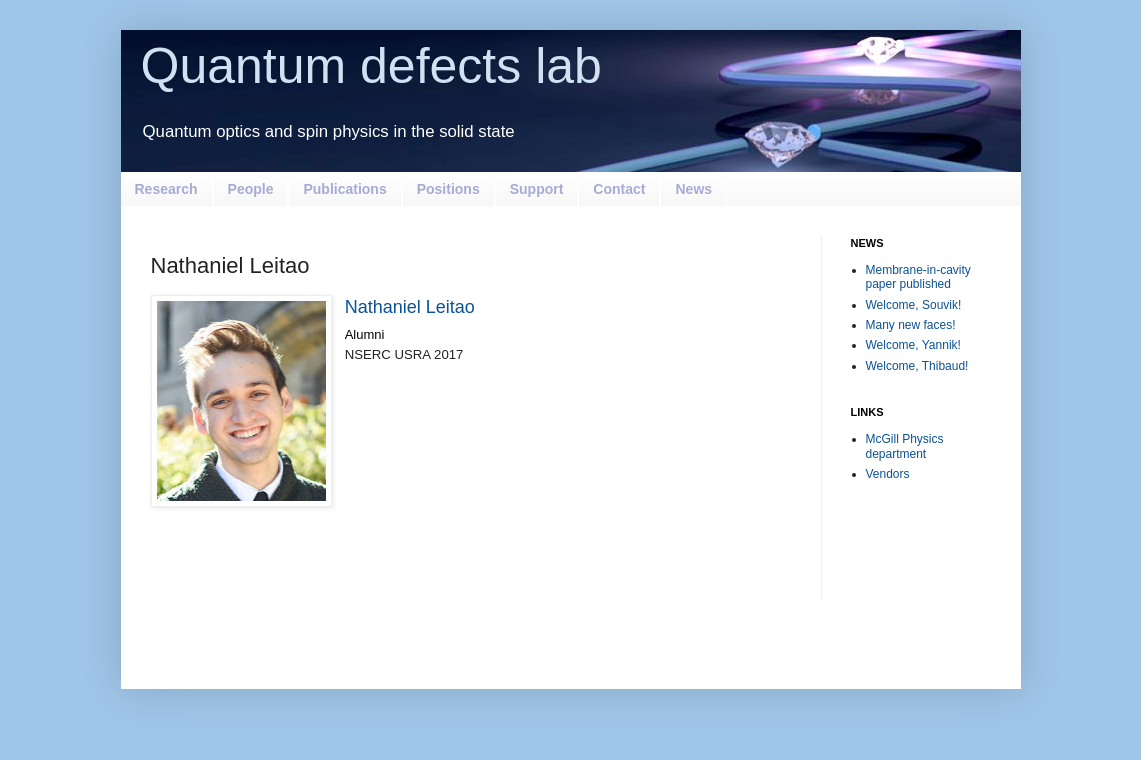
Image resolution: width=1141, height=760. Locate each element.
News (693, 189)
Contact (619, 189)
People (251, 189)
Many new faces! (911, 325)
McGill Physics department (905, 446)
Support (537, 189)
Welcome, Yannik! (913, 345)
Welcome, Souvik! (914, 305)
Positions (448, 189)
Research (166, 189)
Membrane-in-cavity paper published (918, 277)
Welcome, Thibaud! (917, 366)
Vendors (888, 474)
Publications (344, 189)
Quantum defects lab (371, 66)
